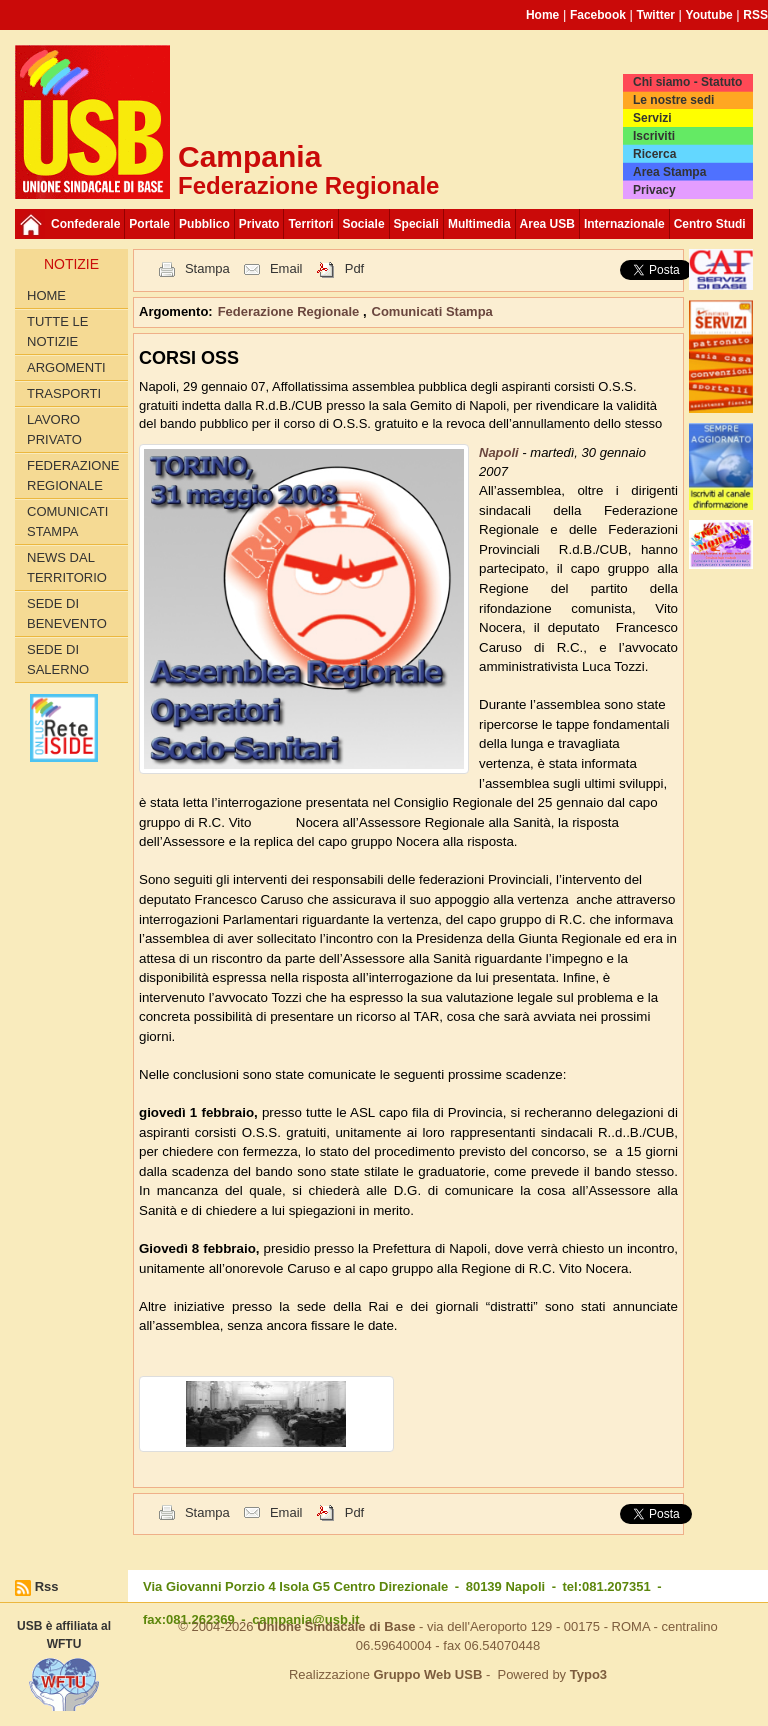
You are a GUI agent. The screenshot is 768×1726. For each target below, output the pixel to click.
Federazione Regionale (73, 475)
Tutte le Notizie (57, 331)
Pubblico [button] (204, 224)
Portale (149, 224)
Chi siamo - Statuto (687, 82)
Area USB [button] (547, 224)
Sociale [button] (364, 224)
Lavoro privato (54, 429)
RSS (755, 15)
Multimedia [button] (479, 224)
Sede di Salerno (58, 659)
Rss (47, 1586)
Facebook (598, 15)
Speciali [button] (416, 224)
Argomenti (66, 367)
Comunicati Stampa (67, 521)
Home (542, 15)
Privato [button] (259, 224)
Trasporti (64, 393)
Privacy (654, 190)
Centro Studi (710, 224)
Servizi (652, 118)
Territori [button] (310, 224)
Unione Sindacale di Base (336, 1626)
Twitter (656, 15)
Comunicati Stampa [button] (432, 311)
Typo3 (588, 1674)
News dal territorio (67, 567)
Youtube (709, 15)
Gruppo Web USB (427, 1674)
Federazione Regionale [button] (290, 311)
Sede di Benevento (67, 613)
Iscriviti (654, 136)
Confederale (85, 224)
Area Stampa (669, 172)
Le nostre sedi (673, 100)
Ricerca (654, 154)
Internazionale (624, 224)
